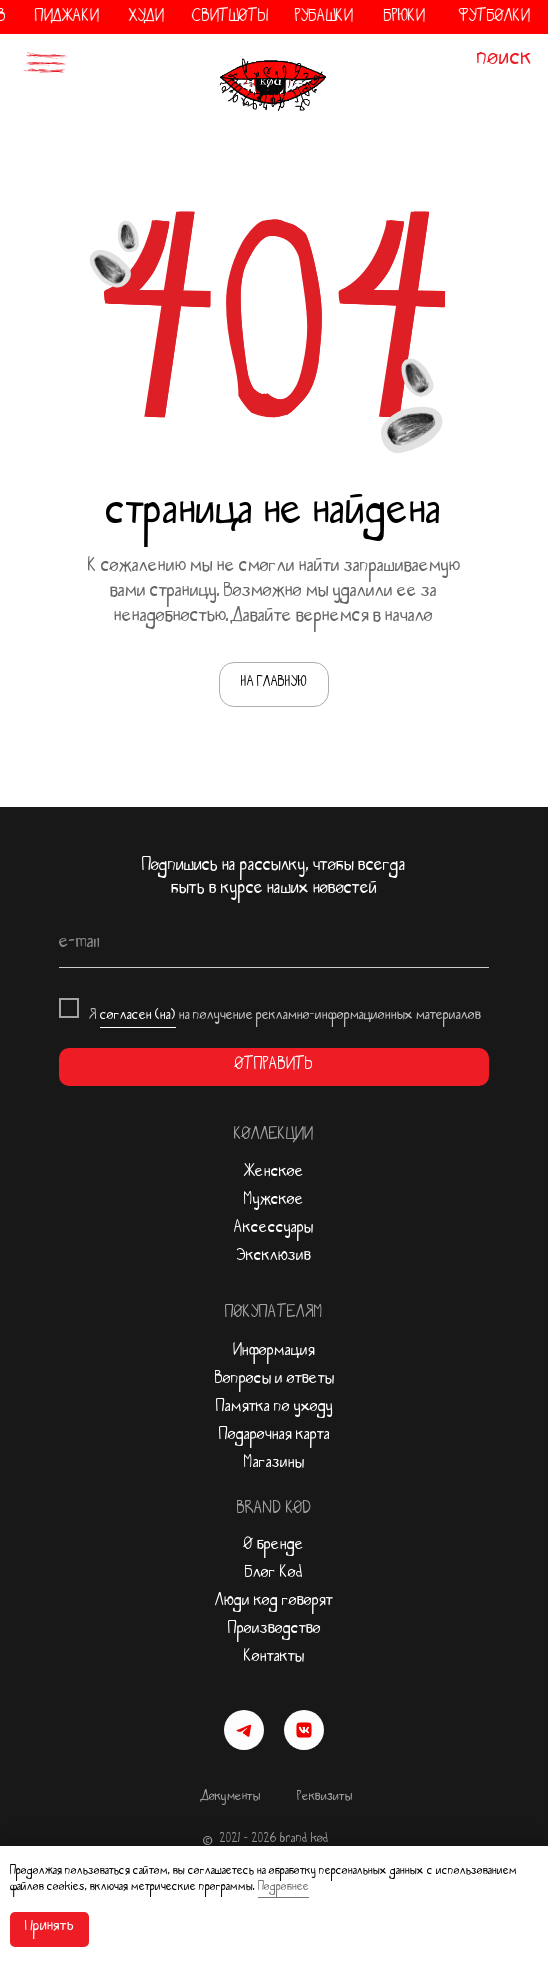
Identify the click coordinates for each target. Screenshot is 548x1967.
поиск (504, 61)
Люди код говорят (274, 1603)
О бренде (274, 1547)
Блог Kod (274, 1575)
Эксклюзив (273, 1258)
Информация (274, 1353)
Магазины (274, 1465)
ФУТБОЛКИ (509, 19)
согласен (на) (138, 1017)
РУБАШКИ (339, 19)
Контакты (274, 1659)
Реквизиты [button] (324, 1798)
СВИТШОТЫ (245, 19)
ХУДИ (161, 19)
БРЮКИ (419, 19)
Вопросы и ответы (274, 1381)
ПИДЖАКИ (82, 19)
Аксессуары (273, 1230)
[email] (274, 945)
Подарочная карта (274, 1437)
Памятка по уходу (274, 1409)
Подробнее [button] (283, 1889)
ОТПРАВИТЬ (274, 1067)
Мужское (274, 1202)
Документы (231, 1798)
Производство (274, 1631)
